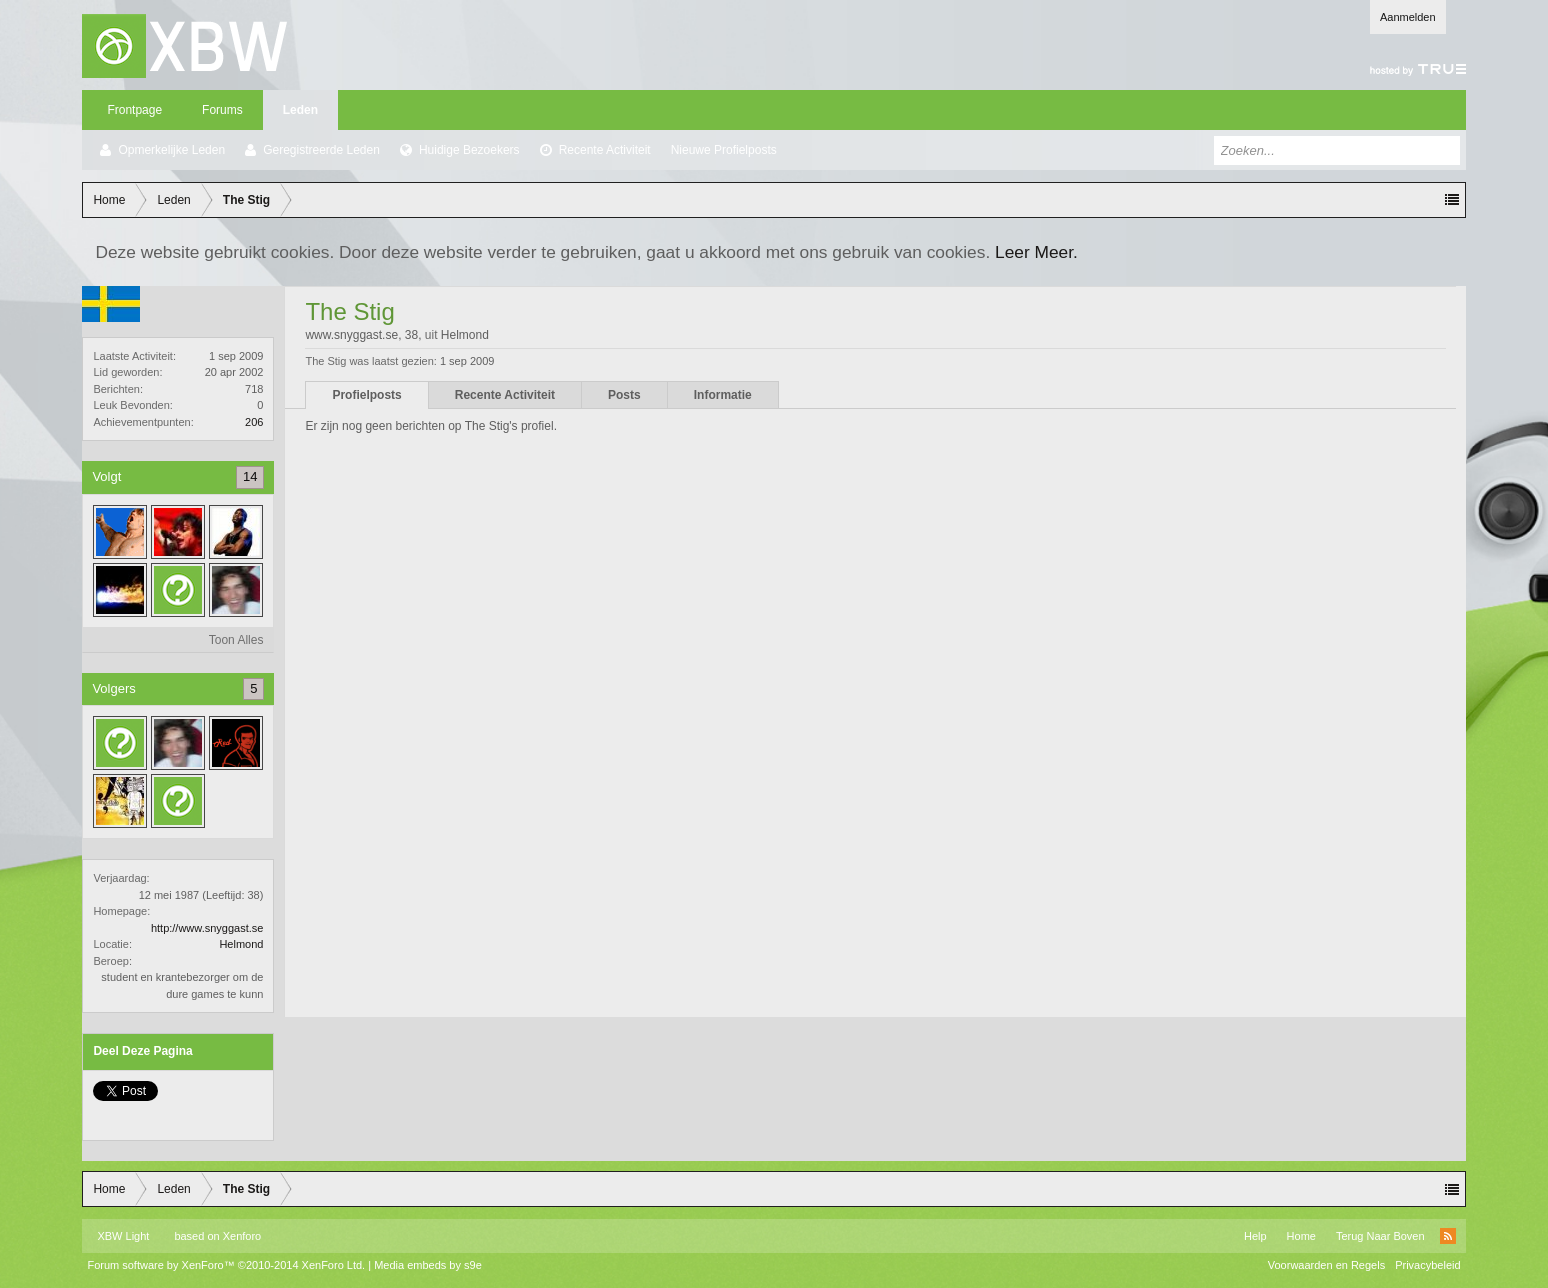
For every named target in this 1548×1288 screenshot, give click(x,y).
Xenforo (242, 1236)
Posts (624, 395)
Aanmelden (1408, 17)
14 (250, 476)
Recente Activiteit (605, 150)
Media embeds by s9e (428, 1265)
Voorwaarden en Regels (1326, 1265)
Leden (300, 110)
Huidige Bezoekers (469, 150)
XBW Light (123, 1236)
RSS (1448, 1236)
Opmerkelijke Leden (171, 150)
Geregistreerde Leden (321, 150)
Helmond (241, 944)
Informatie (723, 395)
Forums (222, 110)
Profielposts (366, 395)
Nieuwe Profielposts (724, 150)
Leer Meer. (1036, 252)
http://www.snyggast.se (207, 928)
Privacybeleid (1427, 1265)
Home (1301, 1236)
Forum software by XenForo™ (226, 1265)
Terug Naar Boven (1380, 1236)
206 (254, 422)
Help (1255, 1236)
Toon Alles (236, 640)
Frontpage (134, 110)
